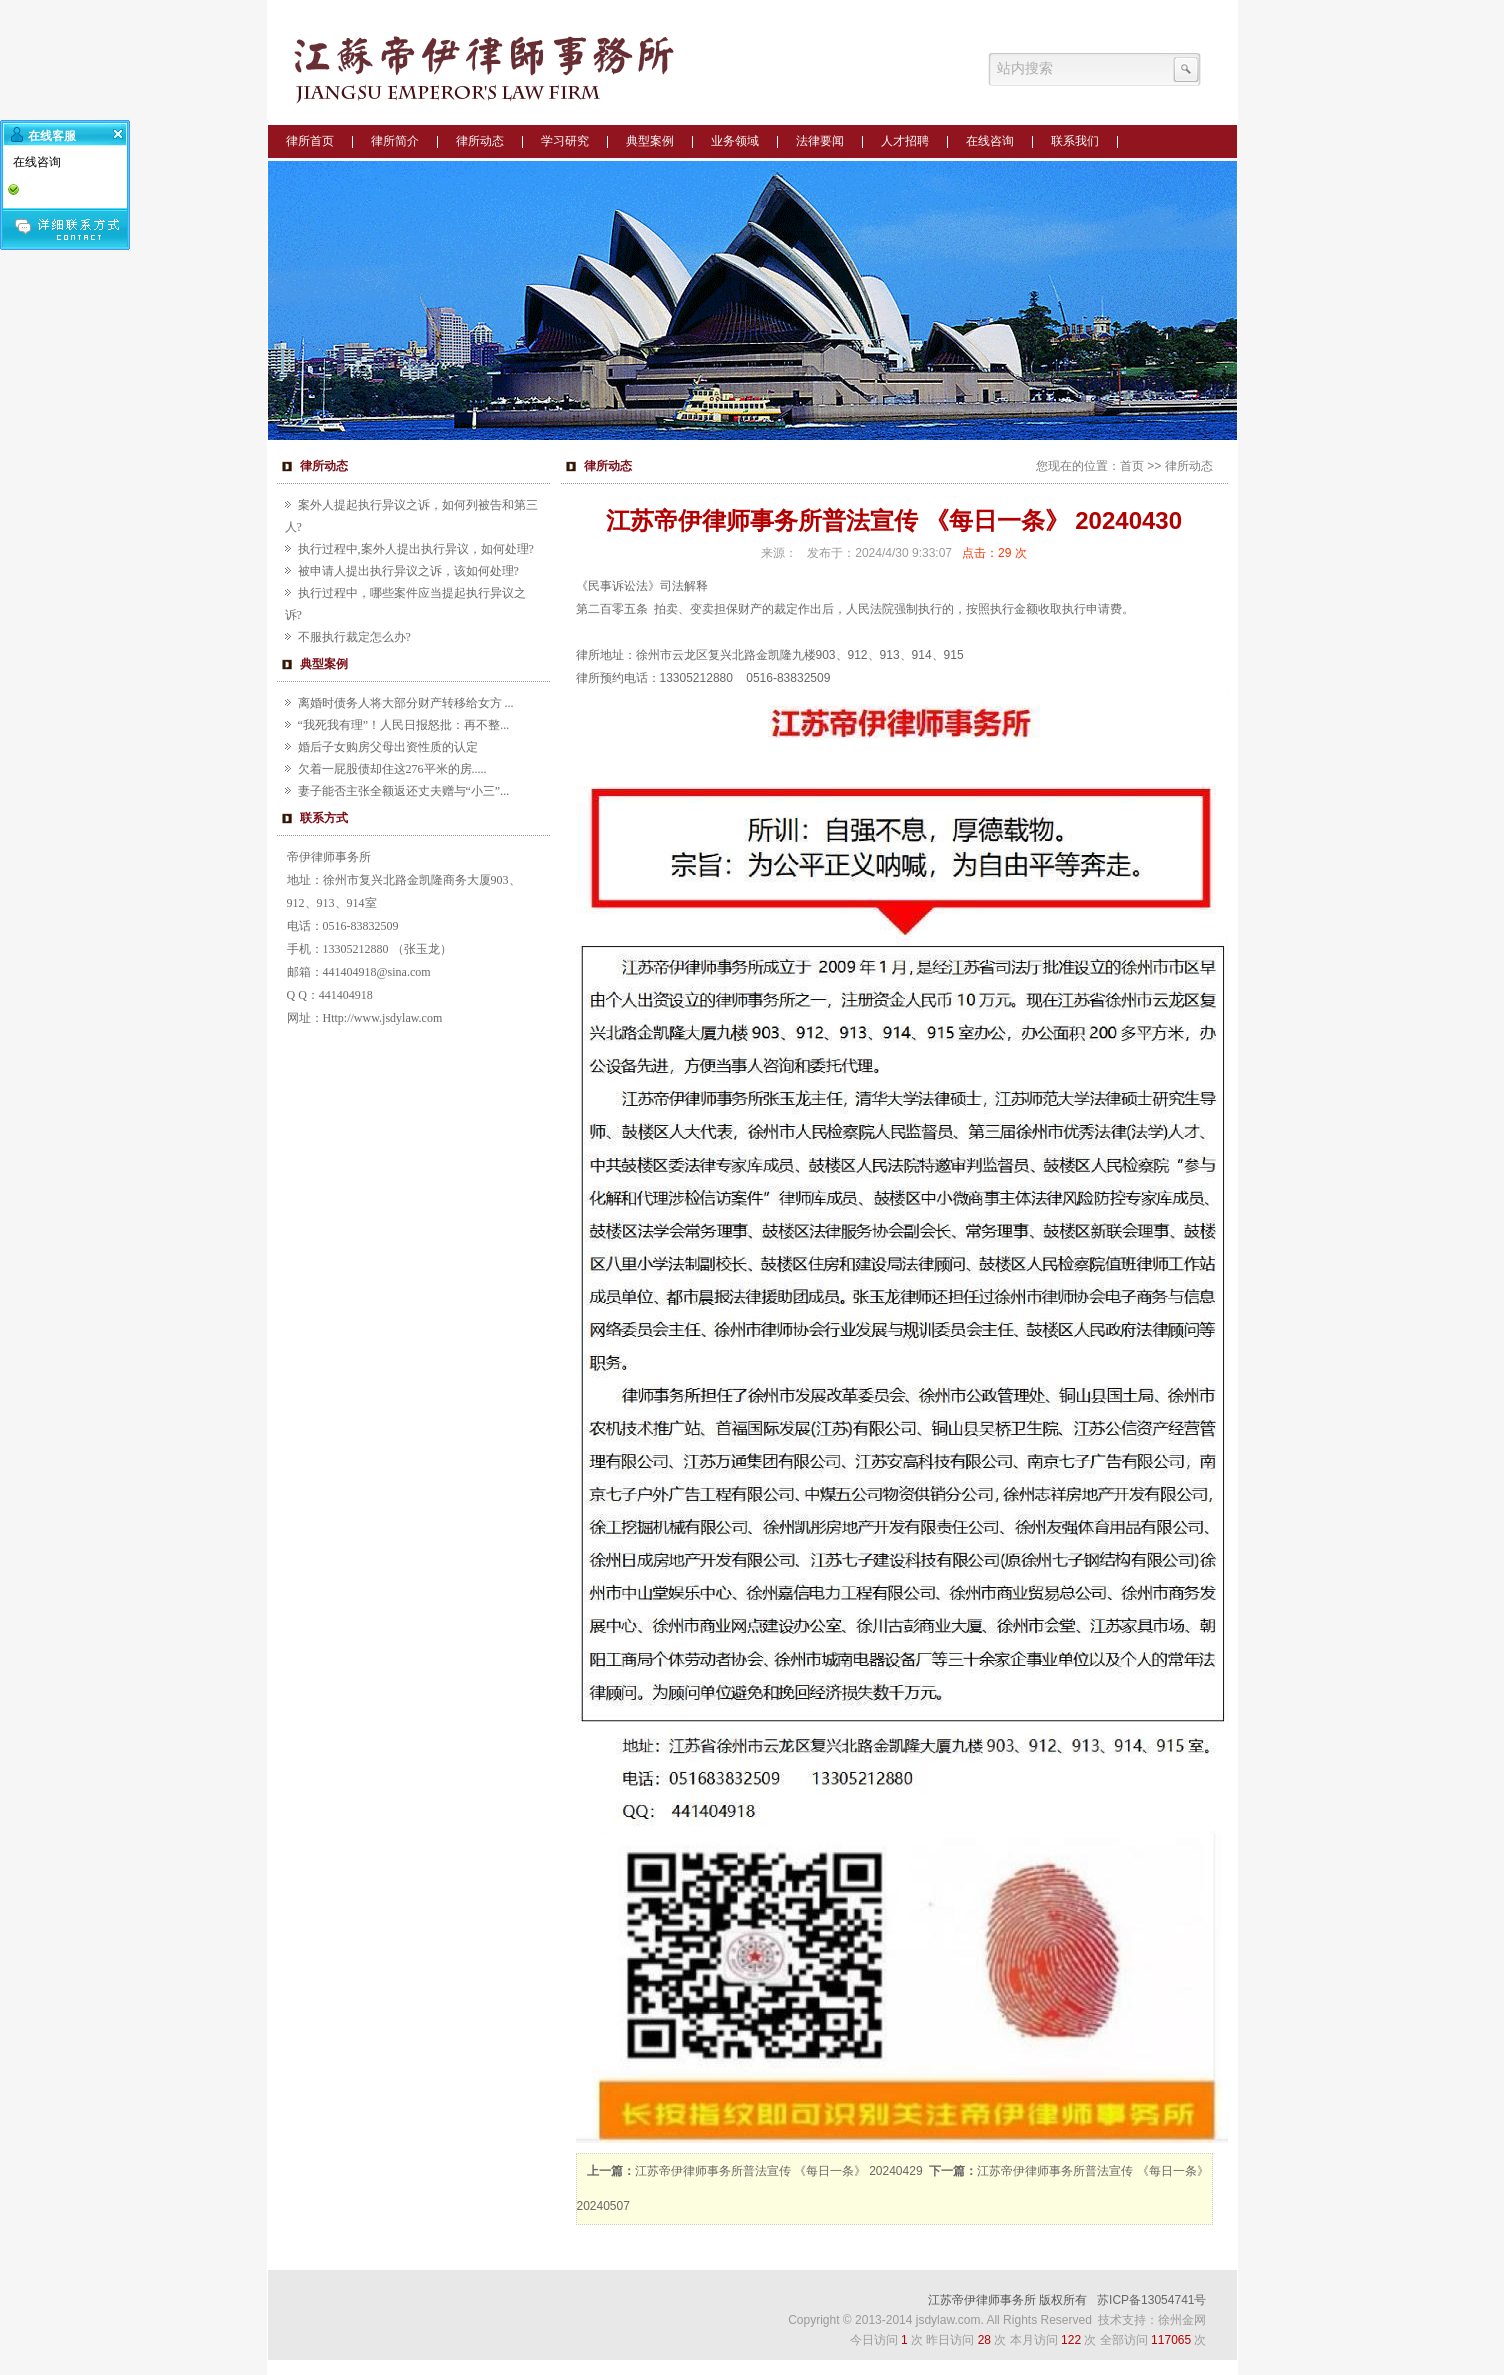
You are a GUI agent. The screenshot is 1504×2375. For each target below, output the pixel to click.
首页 (1132, 466)
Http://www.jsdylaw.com (383, 1018)
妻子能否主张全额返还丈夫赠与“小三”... (404, 791)
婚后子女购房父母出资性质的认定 (388, 747)
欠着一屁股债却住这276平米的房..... (392, 769)
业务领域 (735, 141)
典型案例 (650, 141)
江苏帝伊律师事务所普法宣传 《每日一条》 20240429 (779, 2171)
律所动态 (480, 141)
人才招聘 (905, 141)
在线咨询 (990, 141)
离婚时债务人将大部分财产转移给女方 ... (406, 703)
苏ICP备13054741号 (1151, 2300)
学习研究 (565, 141)
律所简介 (395, 141)
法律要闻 (820, 141)
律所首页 (310, 141)
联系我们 (1075, 141)
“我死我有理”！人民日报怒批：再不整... (404, 725)
